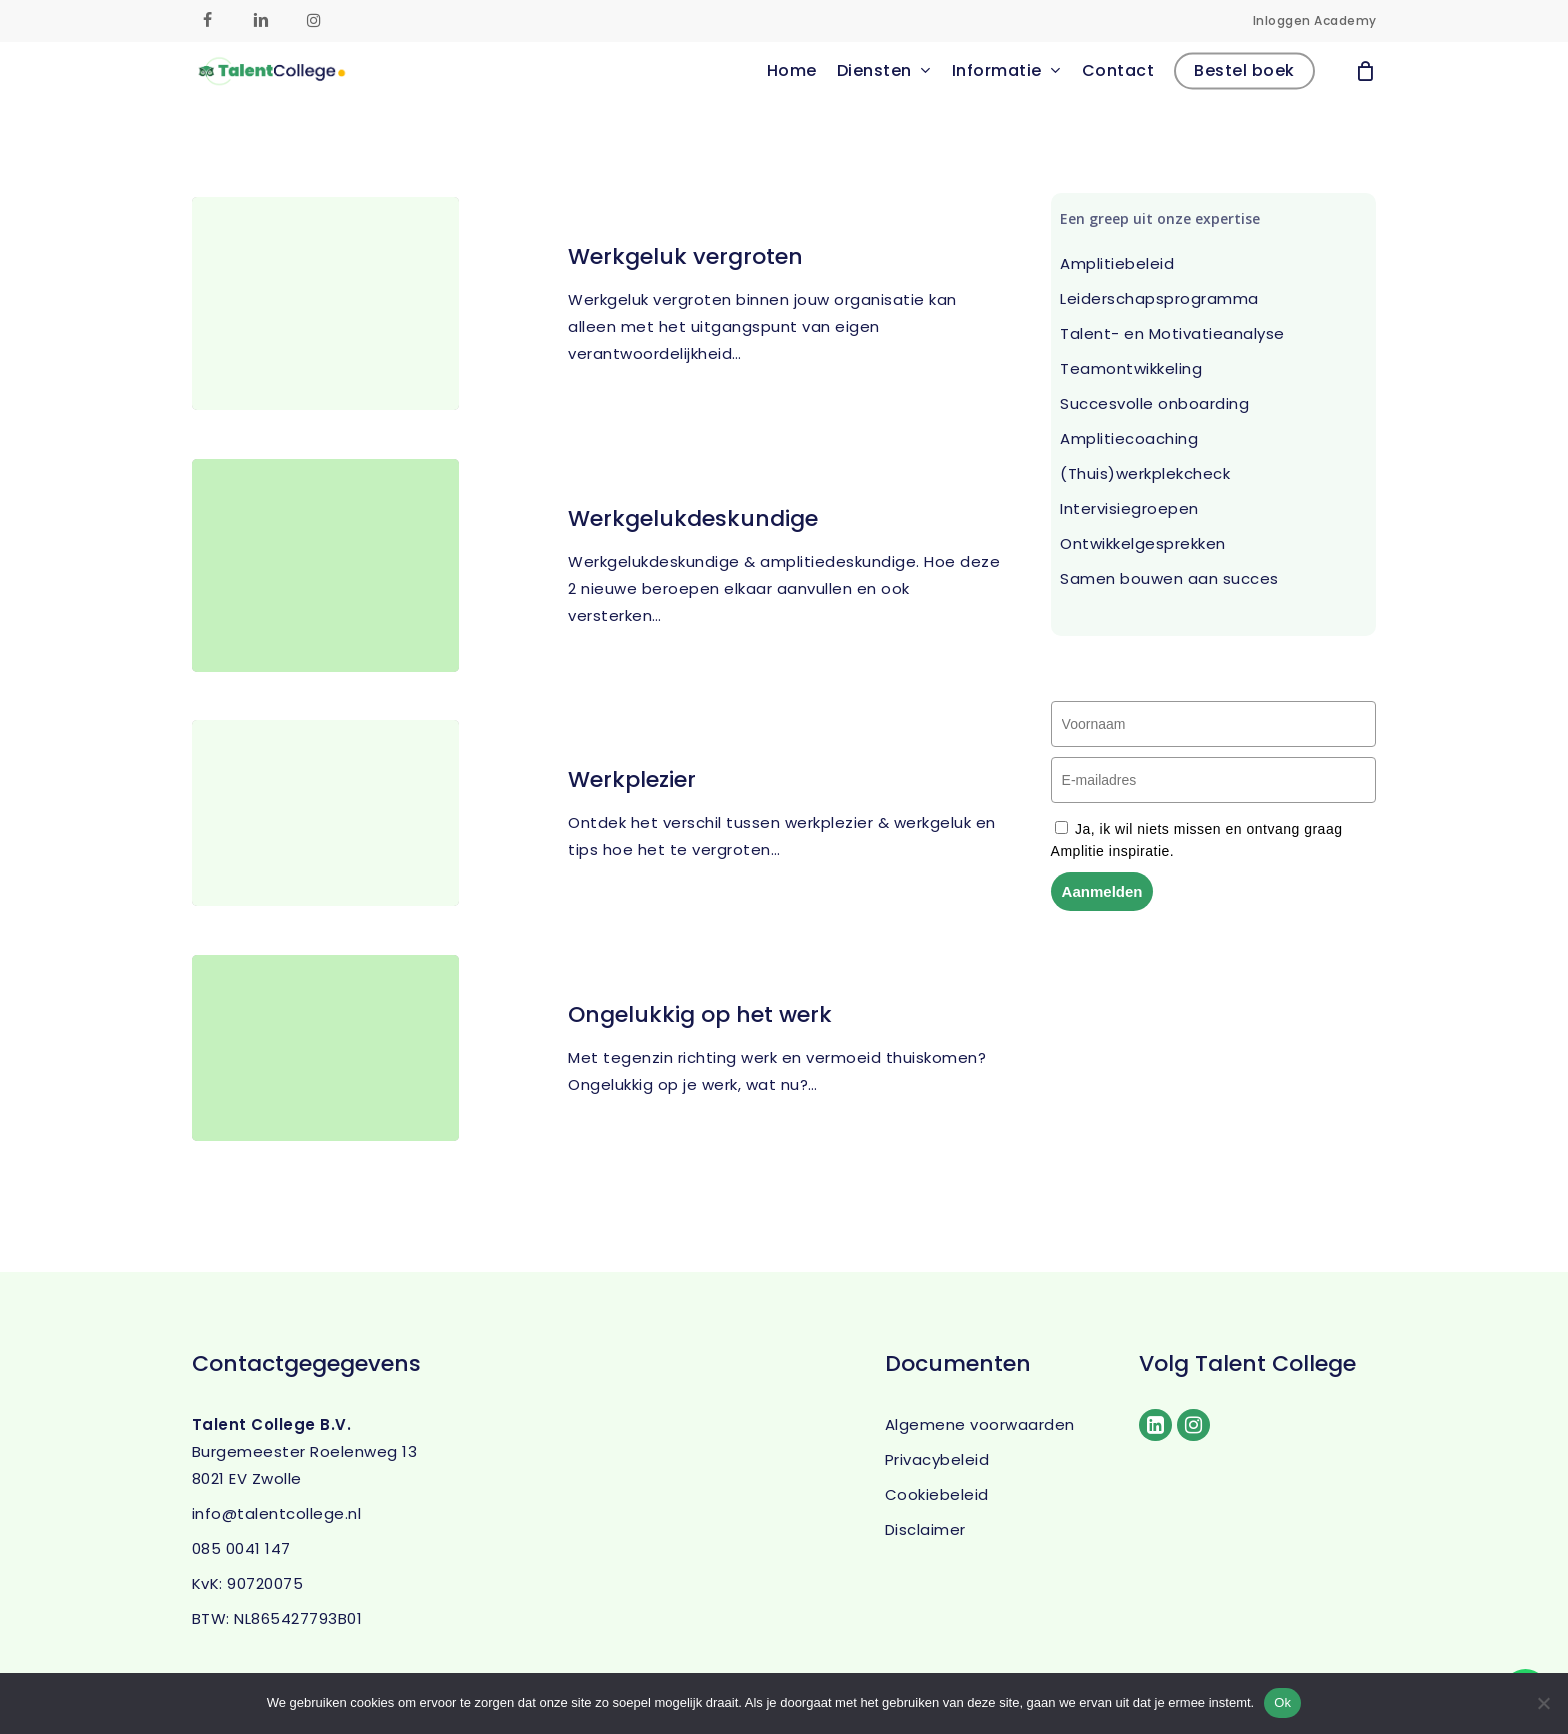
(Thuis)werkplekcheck (1145, 473)
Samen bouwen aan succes (1169, 578)
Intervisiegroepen (1129, 508)
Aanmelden (1102, 891)
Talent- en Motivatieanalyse (1172, 333)
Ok (1282, 1702)
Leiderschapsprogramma (1159, 298)
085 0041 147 (241, 1548)
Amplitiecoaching (1129, 438)
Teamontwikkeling (1131, 368)
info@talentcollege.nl (277, 1513)
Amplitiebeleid (1117, 263)
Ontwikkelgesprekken (1143, 543)
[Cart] (1366, 98)
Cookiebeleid (937, 1494)
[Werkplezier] (326, 831)
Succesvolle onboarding (1154, 403)
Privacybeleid (937, 1459)
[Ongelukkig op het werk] (326, 1066)
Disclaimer (925, 1529)
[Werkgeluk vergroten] (326, 303)
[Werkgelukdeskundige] (326, 565)
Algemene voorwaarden (980, 1424)
